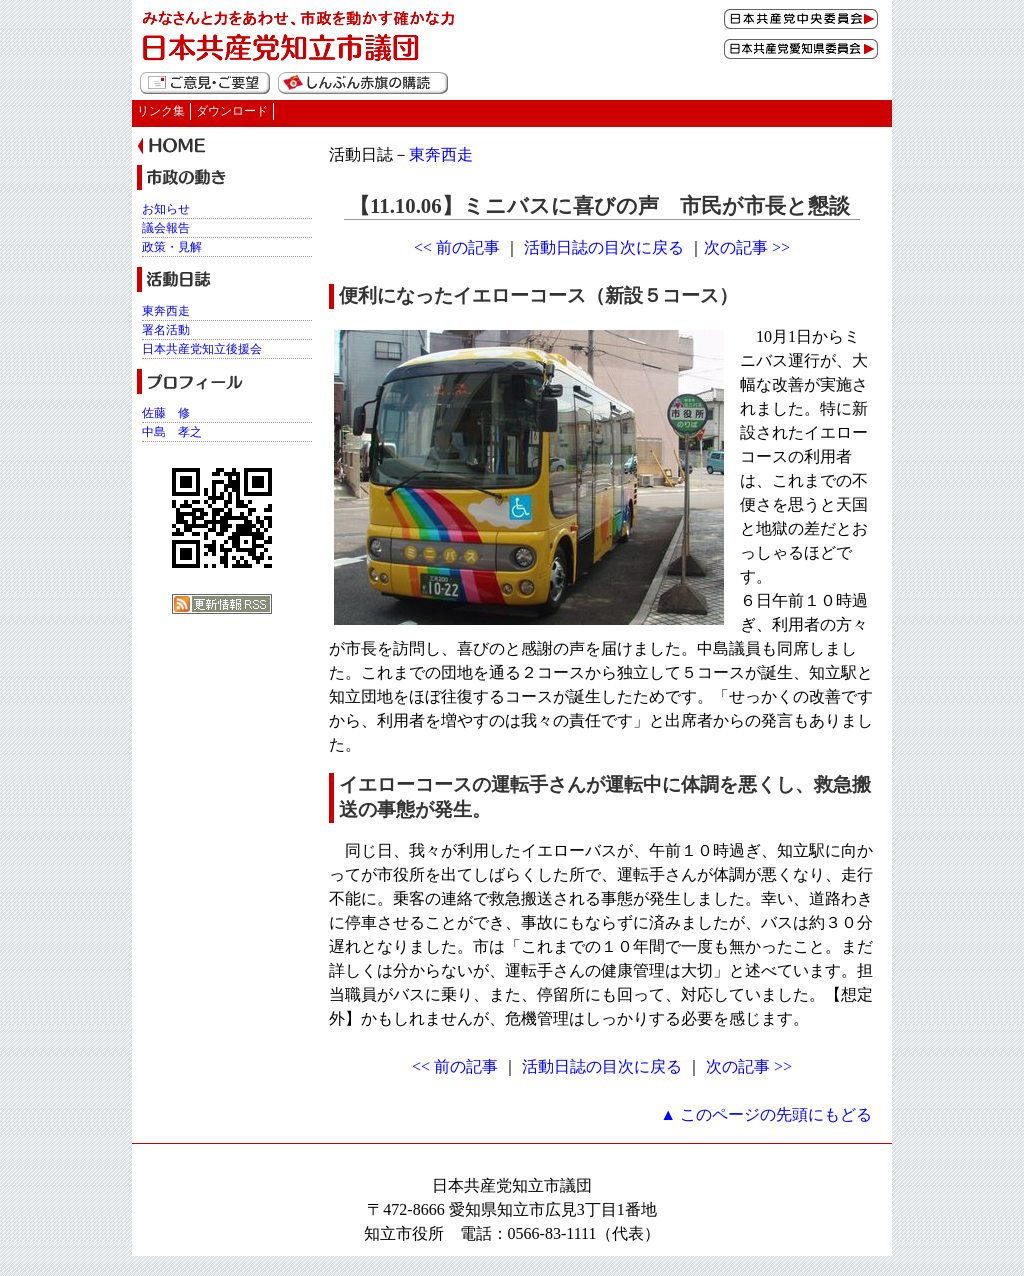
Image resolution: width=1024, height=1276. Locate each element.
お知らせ (166, 209)
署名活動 (166, 330)
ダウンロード (232, 111)
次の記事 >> (747, 247)
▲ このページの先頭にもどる (766, 1114)
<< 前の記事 (457, 247)
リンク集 (161, 111)
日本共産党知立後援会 (202, 349)
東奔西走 (441, 154)
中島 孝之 (172, 432)
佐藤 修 (166, 413)
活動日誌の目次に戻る (604, 247)
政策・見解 (172, 247)
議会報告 (166, 228)
